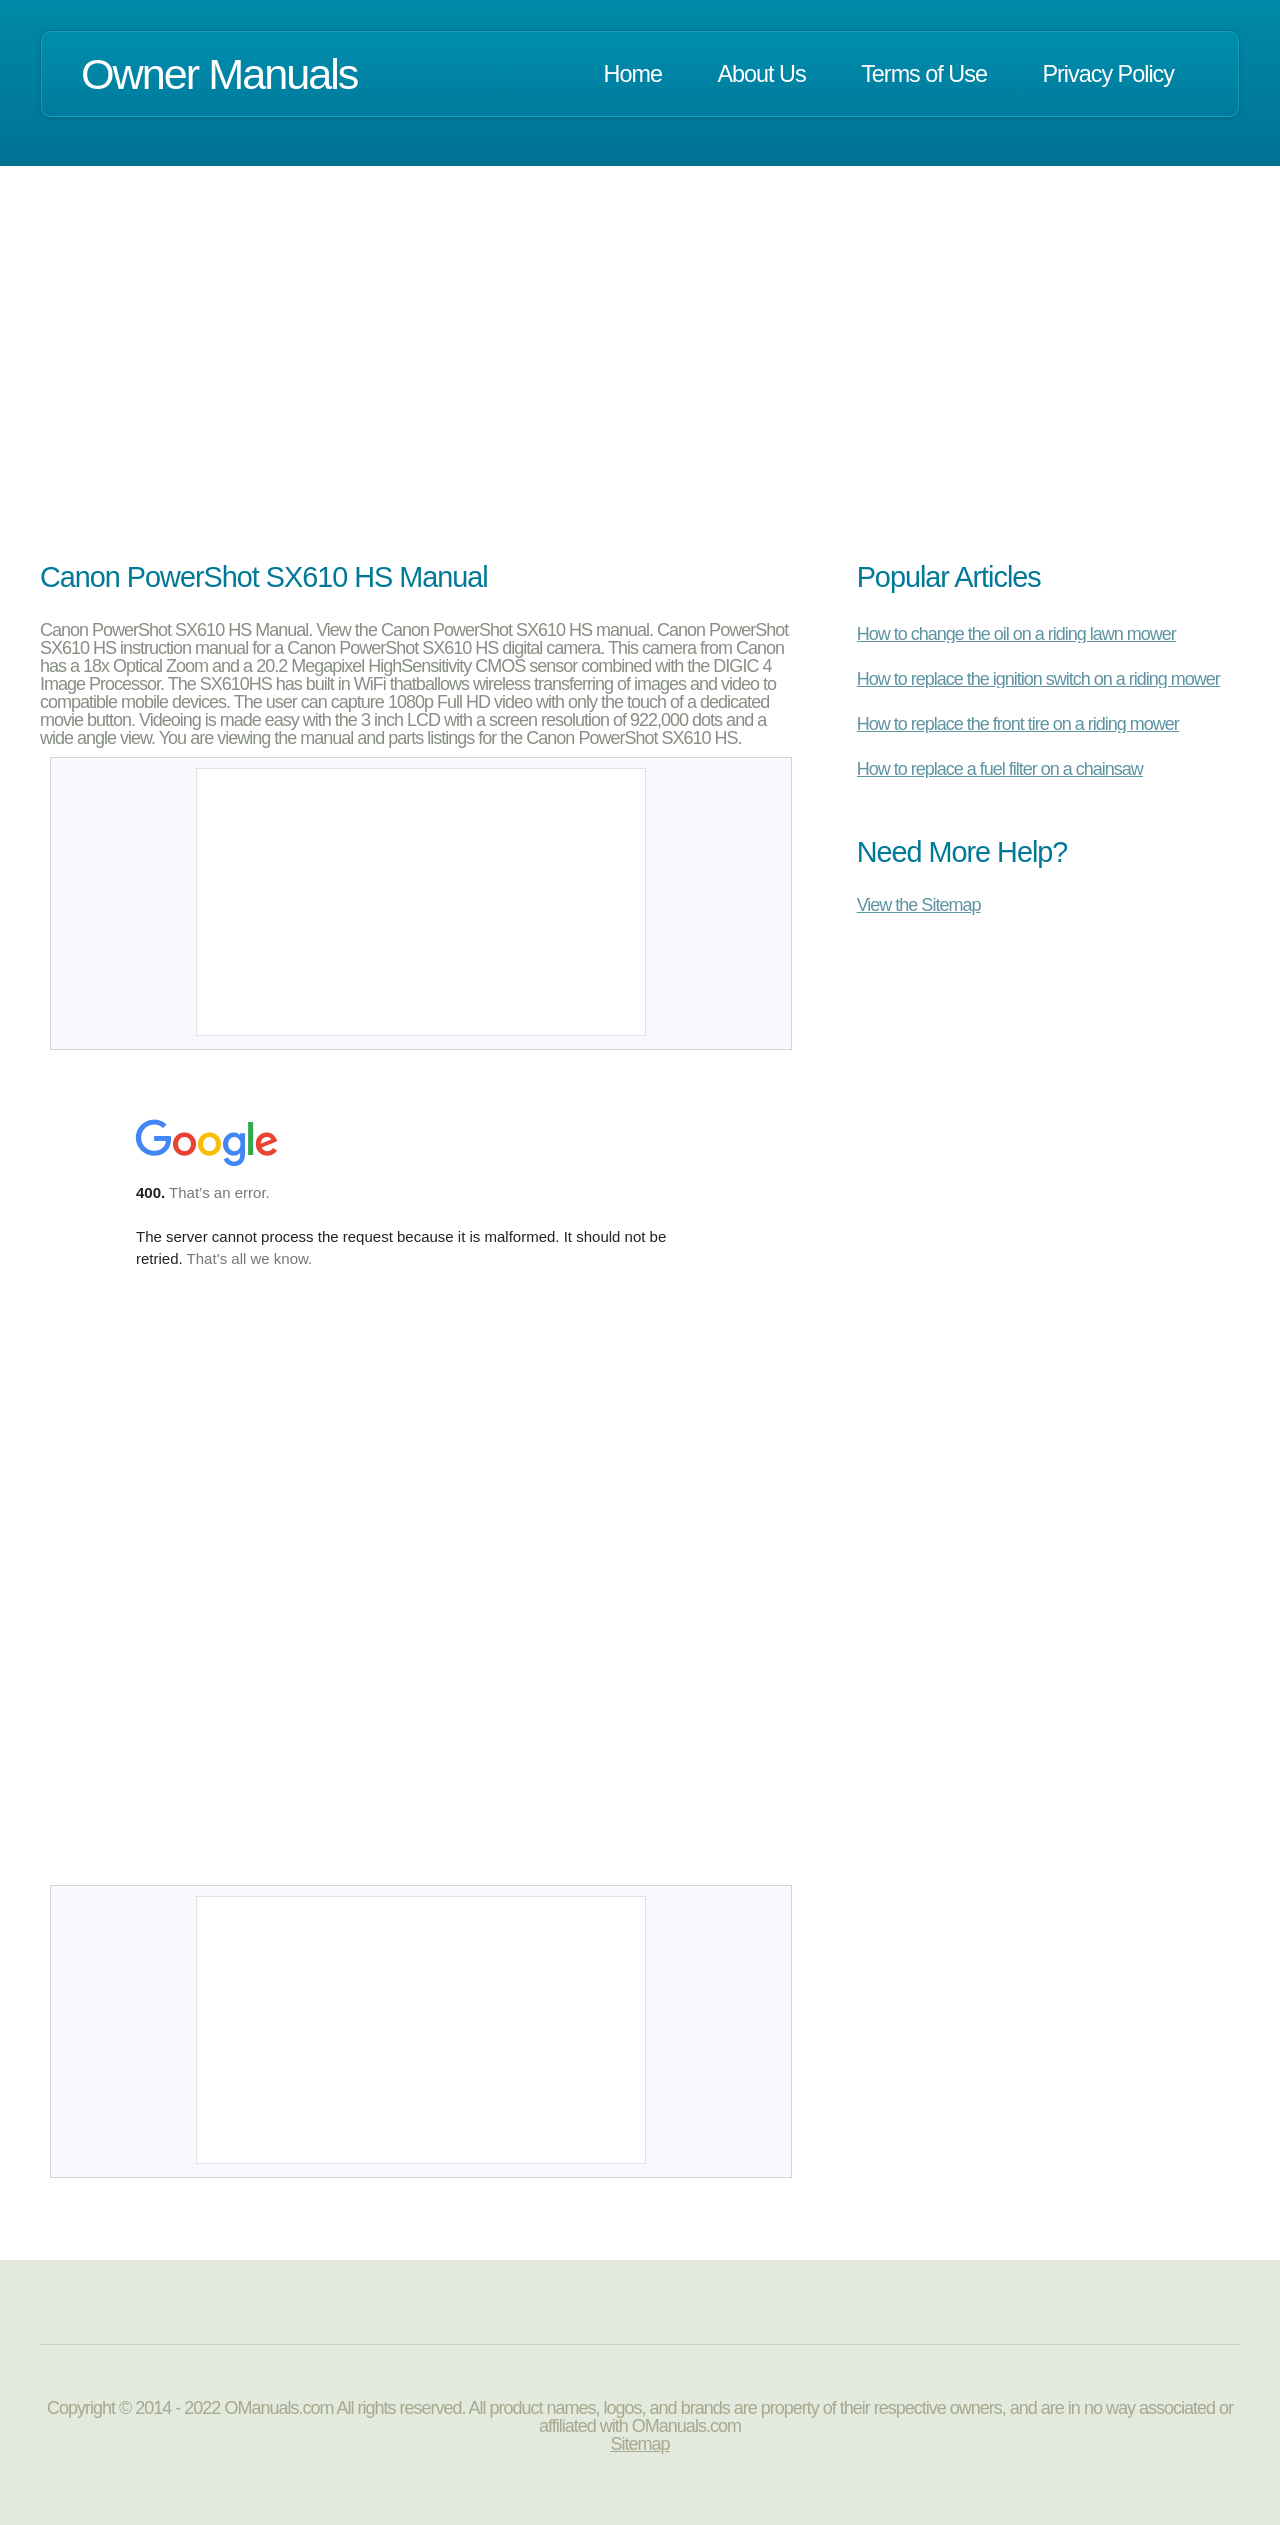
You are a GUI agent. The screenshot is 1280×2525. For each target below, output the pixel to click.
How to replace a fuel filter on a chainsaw (1000, 769)
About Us (761, 74)
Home (633, 74)
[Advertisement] (640, 388)
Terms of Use (924, 74)
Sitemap (639, 2444)
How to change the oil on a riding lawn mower (1016, 634)
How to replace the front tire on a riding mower (1018, 724)
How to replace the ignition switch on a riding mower (1038, 679)
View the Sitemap (919, 904)
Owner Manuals (219, 74)
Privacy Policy (1108, 74)
